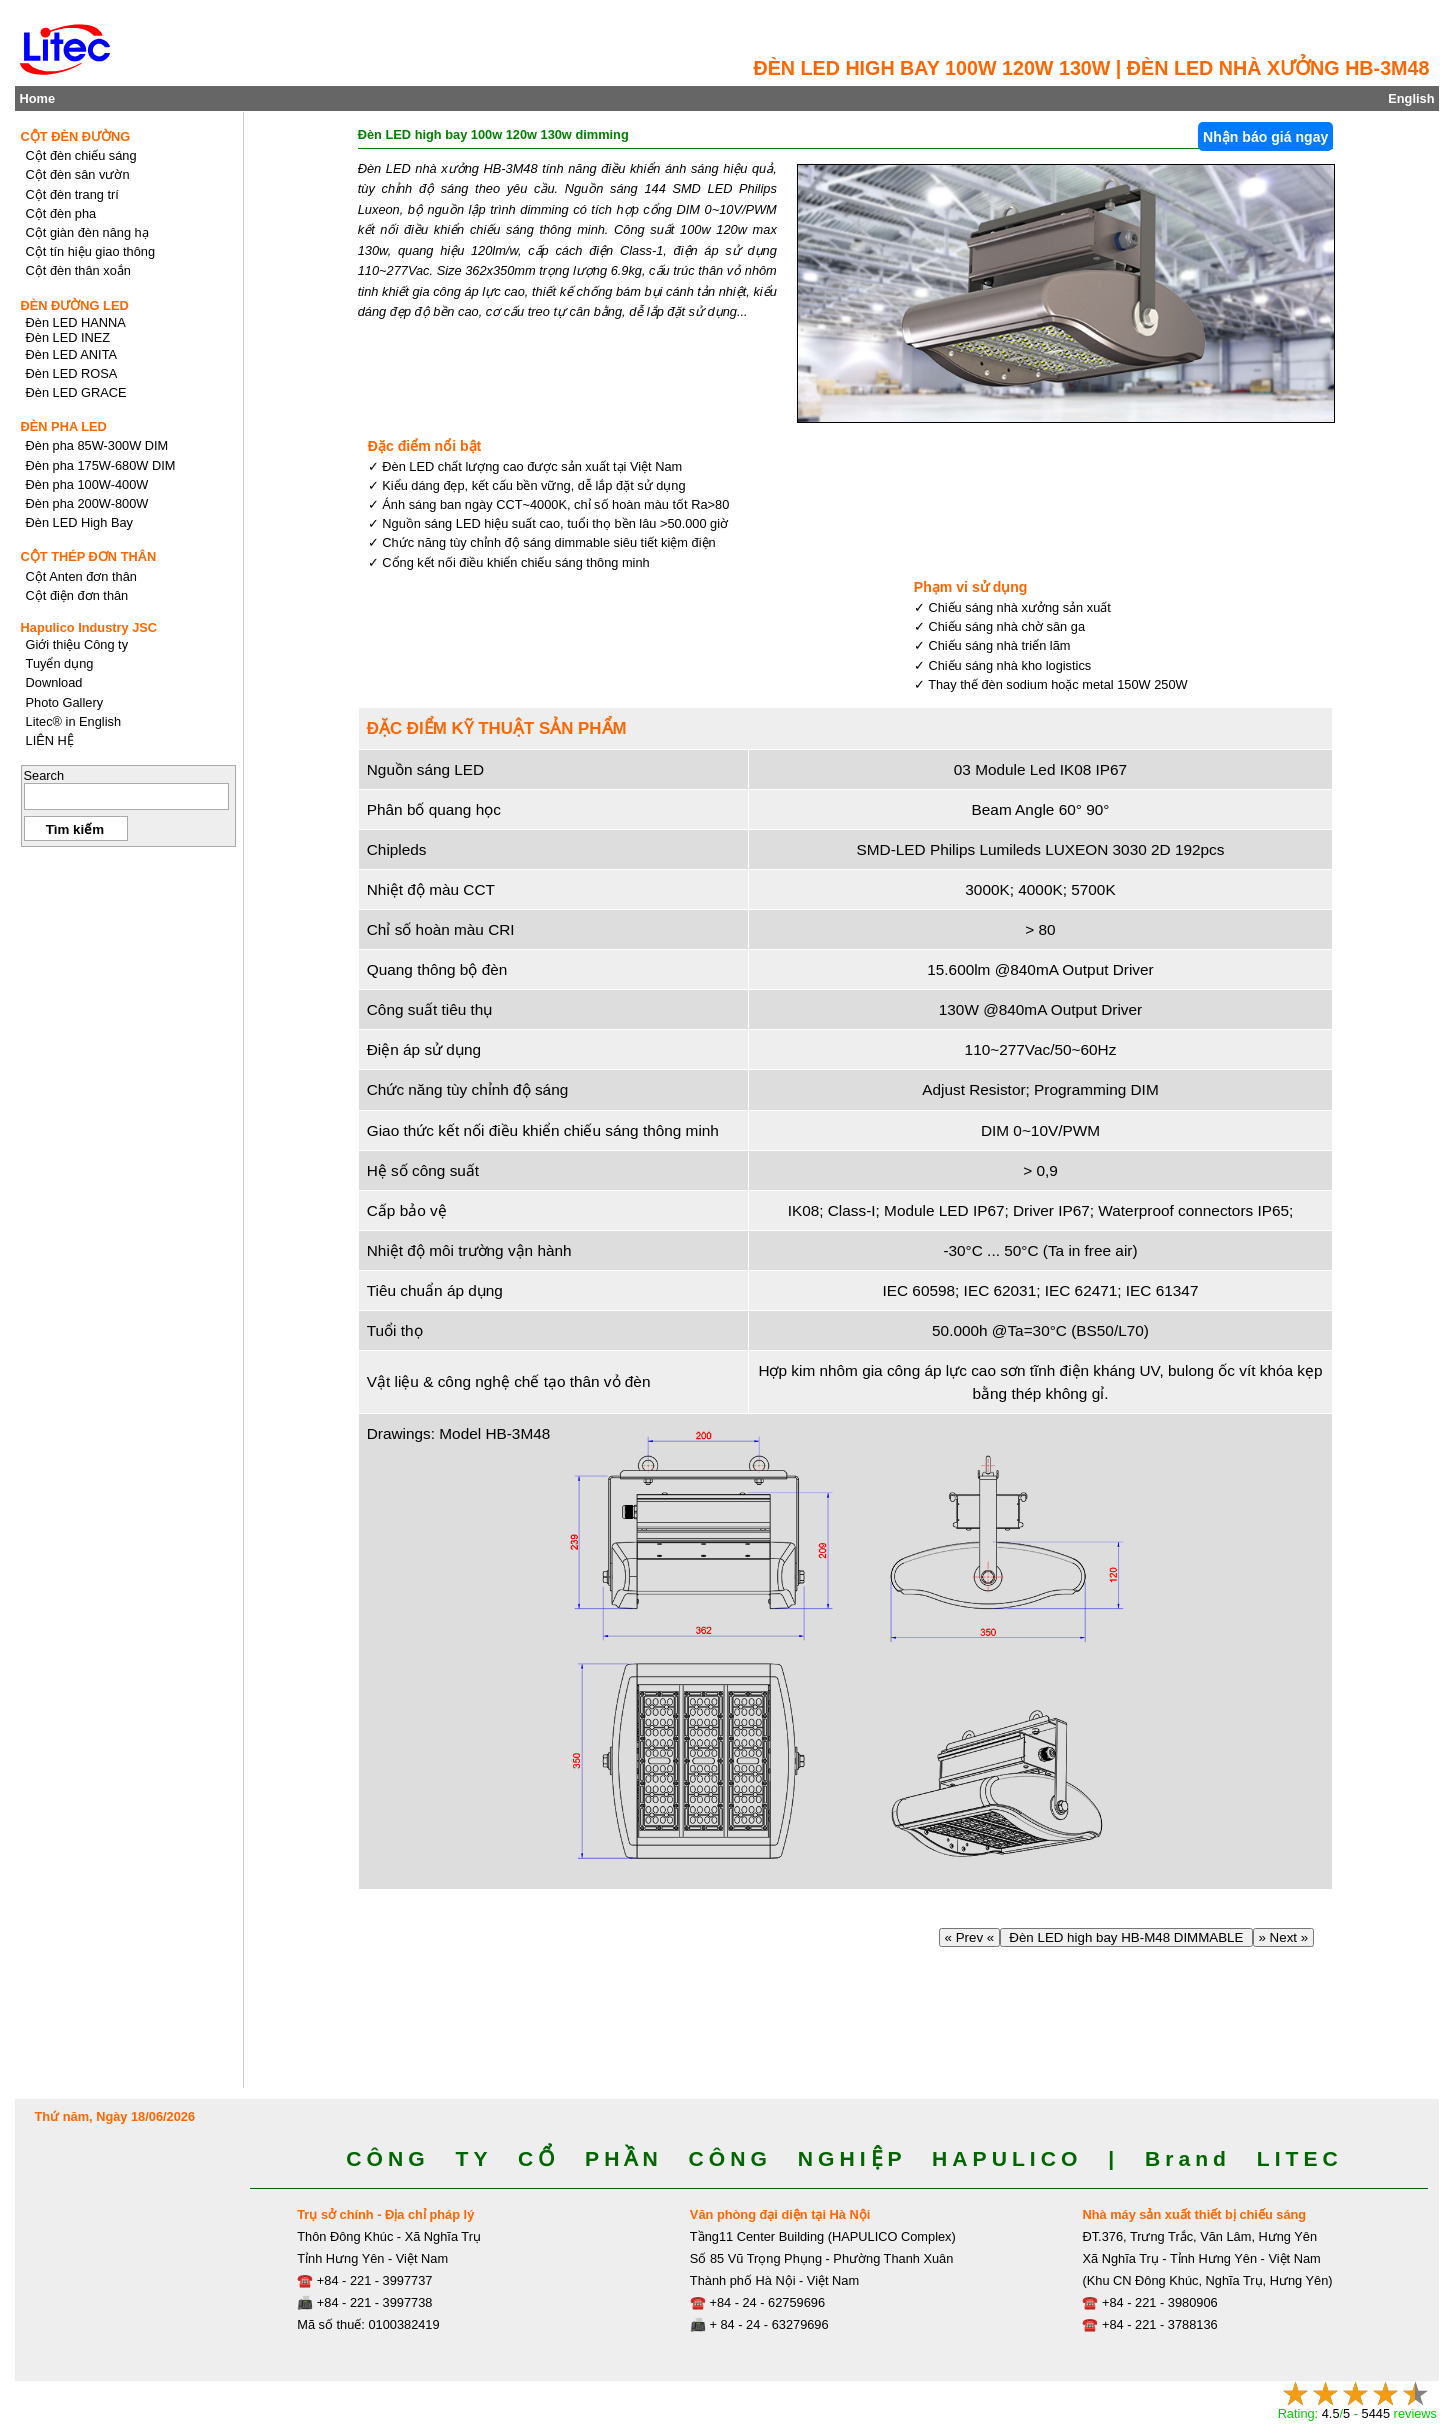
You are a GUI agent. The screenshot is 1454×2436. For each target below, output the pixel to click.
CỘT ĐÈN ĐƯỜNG (76, 136)
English (1411, 98)
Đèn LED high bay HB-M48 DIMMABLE (1126, 1937)
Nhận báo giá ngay (1265, 137)
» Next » (1283, 1937)
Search (44, 775)
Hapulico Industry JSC (89, 627)
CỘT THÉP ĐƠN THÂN (89, 556)
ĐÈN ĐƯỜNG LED (75, 305)
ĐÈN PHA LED (64, 426)
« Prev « (969, 1937)
